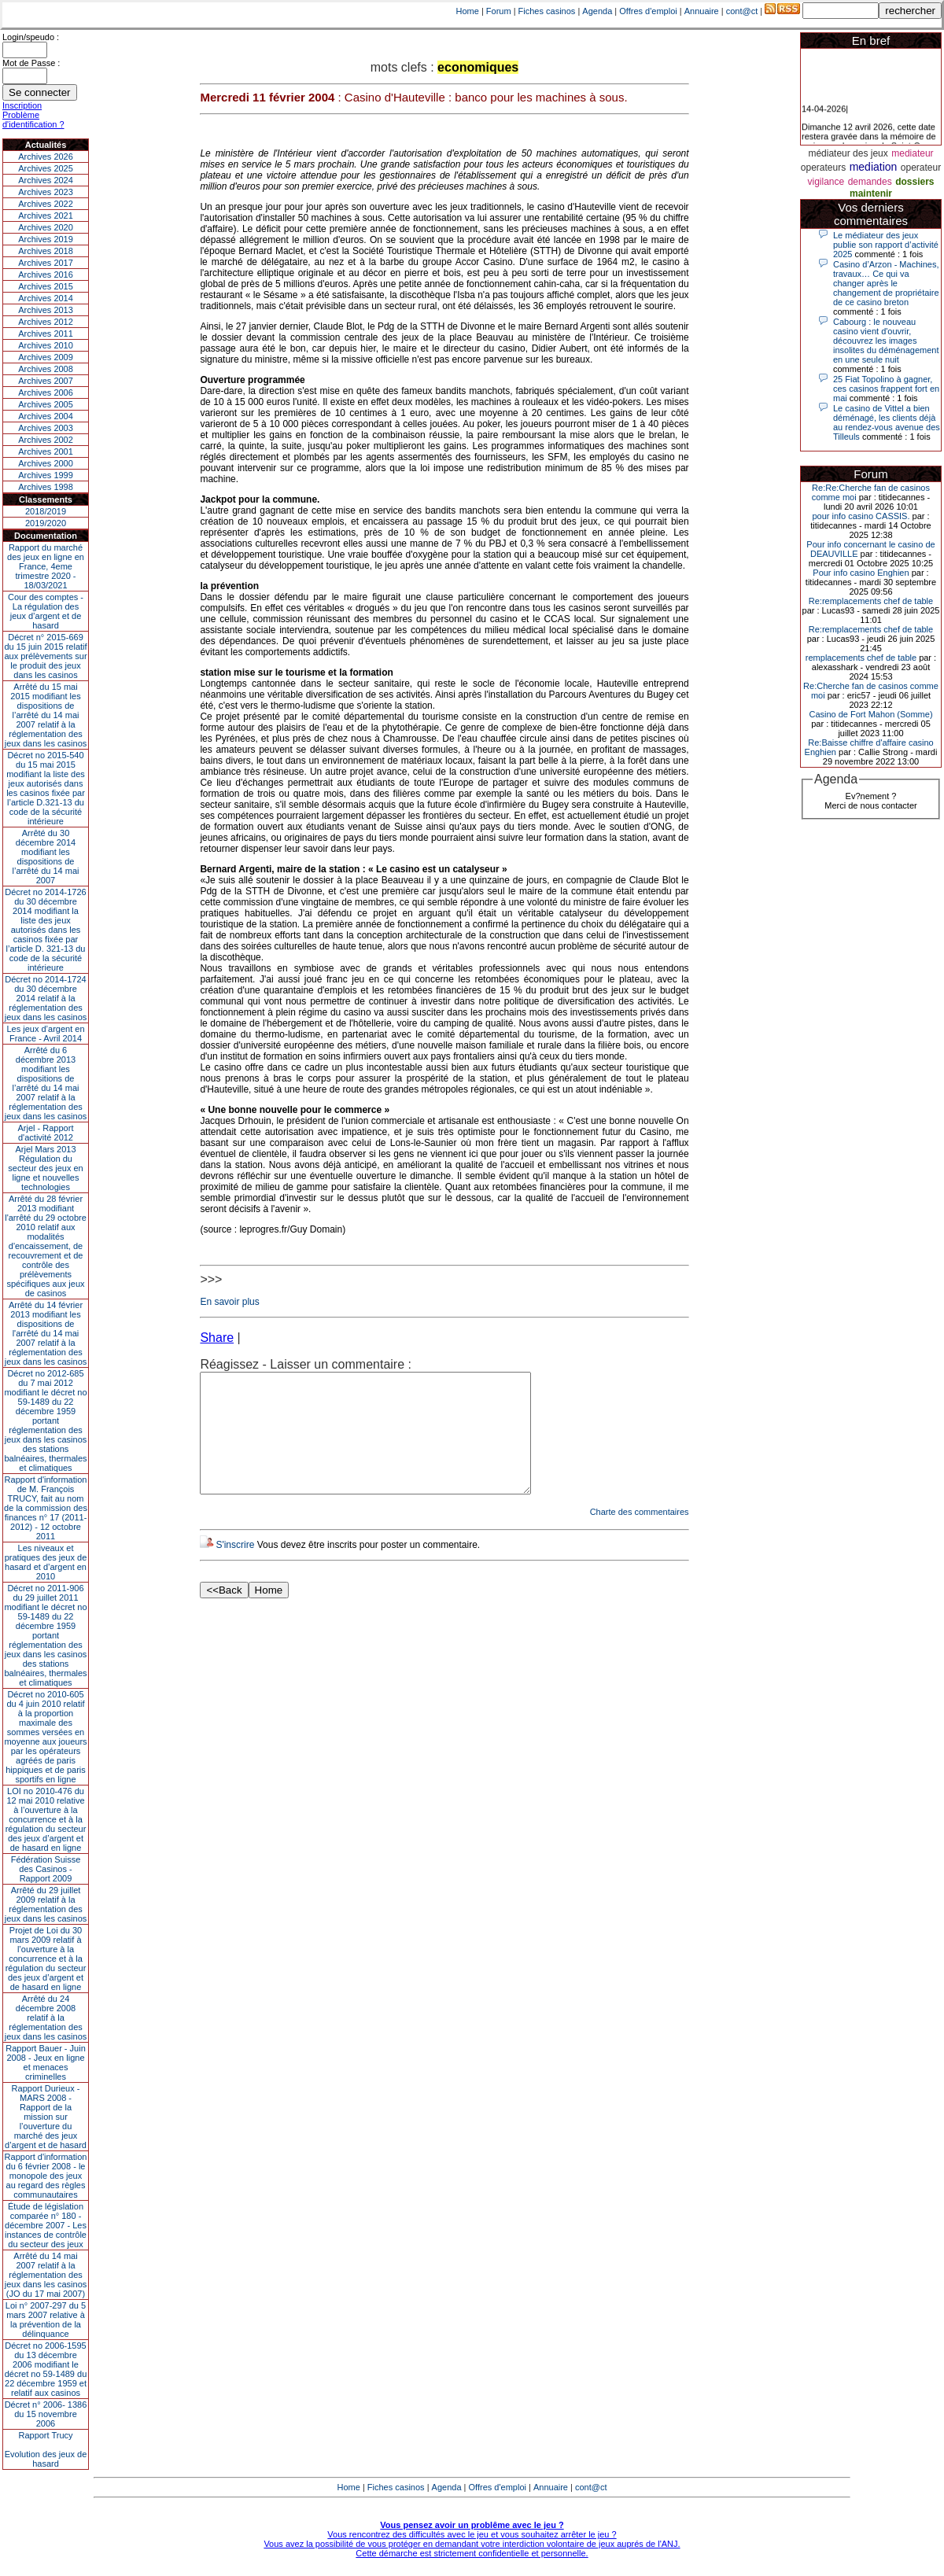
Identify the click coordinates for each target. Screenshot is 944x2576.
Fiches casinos (547, 11)
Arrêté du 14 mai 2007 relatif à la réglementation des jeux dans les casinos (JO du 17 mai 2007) (46, 2274)
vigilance (825, 181)
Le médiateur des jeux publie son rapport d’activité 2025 (885, 244)
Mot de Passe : (31, 63)
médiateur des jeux (847, 153)
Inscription (22, 105)
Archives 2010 (45, 345)
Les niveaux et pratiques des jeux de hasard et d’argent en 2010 (46, 1562)
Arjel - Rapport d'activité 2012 (46, 1132)
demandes (870, 181)
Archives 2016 (45, 274)
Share (217, 1337)
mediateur (912, 153)
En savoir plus (229, 1301)
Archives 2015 (45, 286)
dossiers (914, 181)
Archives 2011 (45, 333)
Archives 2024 (45, 180)
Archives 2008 (45, 369)
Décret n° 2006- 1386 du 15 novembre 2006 (46, 2414)
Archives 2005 (45, 404)
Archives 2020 (45, 227)
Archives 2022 (45, 203)
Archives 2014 (45, 298)
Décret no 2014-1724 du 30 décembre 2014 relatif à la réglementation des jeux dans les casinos (46, 998)
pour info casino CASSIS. (860, 516)
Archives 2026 (45, 156)
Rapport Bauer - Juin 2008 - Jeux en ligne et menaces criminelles (46, 2062)
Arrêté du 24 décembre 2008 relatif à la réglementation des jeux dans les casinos (46, 2017)
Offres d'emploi (648, 11)
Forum (498, 11)
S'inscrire (235, 1568)
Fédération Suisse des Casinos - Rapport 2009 (46, 1869)
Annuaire (701, 11)
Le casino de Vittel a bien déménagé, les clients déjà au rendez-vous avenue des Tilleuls (886, 422)
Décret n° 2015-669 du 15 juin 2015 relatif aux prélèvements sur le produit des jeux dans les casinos (45, 656)
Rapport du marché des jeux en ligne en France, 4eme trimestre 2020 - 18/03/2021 (45, 566)
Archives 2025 (45, 168)
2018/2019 (45, 511)
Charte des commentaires (639, 1535)
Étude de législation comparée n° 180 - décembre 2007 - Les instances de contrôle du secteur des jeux (46, 2225)
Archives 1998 (45, 487)
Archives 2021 (45, 215)
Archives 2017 (45, 262)
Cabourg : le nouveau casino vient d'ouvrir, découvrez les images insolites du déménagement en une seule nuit (886, 340)
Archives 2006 (45, 392)
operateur (921, 167)
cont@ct (742, 11)
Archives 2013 (45, 310)
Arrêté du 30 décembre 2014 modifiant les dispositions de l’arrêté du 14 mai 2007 (46, 856)
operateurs (823, 167)
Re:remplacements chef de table (871, 601)
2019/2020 (45, 523)
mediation (874, 166)
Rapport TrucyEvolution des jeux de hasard (46, 2449)
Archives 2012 (45, 321)
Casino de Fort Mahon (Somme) (870, 714)
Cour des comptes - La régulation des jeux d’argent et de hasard (45, 611)
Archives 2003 (45, 428)
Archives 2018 (45, 251)
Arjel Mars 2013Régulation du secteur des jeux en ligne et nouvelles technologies (45, 1168)
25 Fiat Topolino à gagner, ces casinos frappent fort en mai (886, 388)
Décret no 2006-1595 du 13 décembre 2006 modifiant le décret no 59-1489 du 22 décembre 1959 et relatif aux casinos (46, 2369)
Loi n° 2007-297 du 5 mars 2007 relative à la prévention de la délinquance (46, 2319)
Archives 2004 (45, 416)
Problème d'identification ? (33, 119)
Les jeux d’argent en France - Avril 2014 (45, 1033)
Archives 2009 (45, 357)
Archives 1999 (45, 475)
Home (467, 11)
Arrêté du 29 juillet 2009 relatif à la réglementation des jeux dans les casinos (46, 1904)
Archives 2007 (45, 380)
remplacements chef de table (861, 657)
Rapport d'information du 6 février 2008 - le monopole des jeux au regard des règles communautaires (46, 2175)
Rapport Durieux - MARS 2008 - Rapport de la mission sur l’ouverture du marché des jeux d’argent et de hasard (46, 2117)
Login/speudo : (30, 37)
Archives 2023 (45, 192)
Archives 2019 (45, 239)
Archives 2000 (45, 463)
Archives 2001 (45, 451)
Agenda (597, 11)
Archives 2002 (45, 439)
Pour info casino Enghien (861, 572)
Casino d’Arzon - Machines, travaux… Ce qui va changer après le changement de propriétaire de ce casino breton (886, 283)
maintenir (871, 193)
